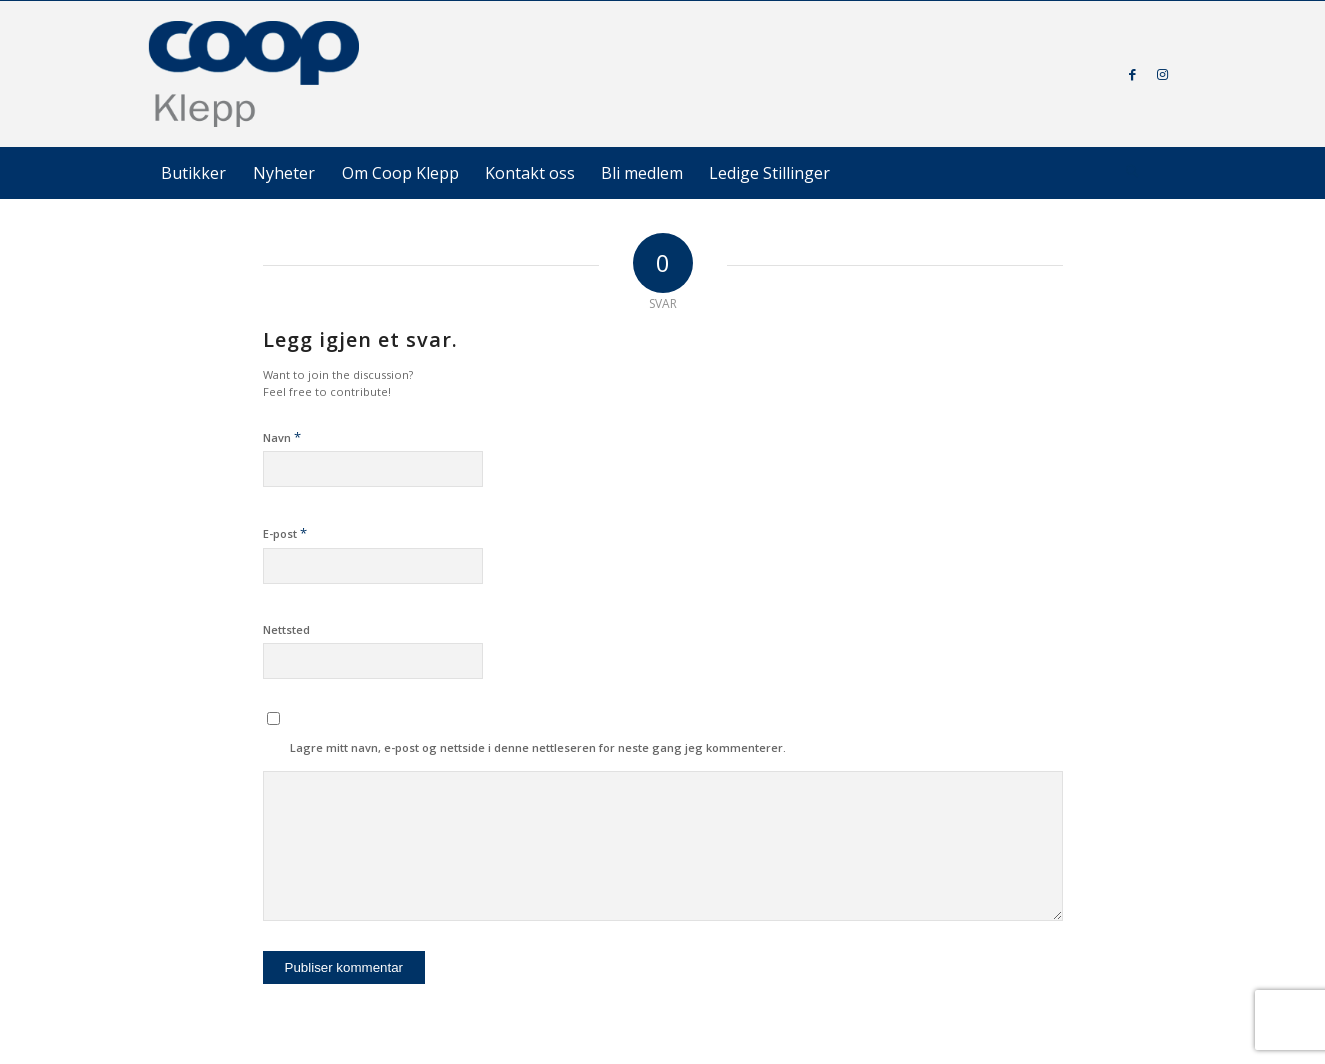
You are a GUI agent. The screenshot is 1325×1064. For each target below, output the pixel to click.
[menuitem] (193, 173)
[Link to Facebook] (1133, 74)
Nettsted (286, 629)
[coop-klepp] (255, 74)
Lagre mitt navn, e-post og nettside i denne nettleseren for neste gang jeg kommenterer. (538, 747)
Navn (282, 437)
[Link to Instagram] (1163, 74)
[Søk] (1133, 173)
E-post (285, 533)
